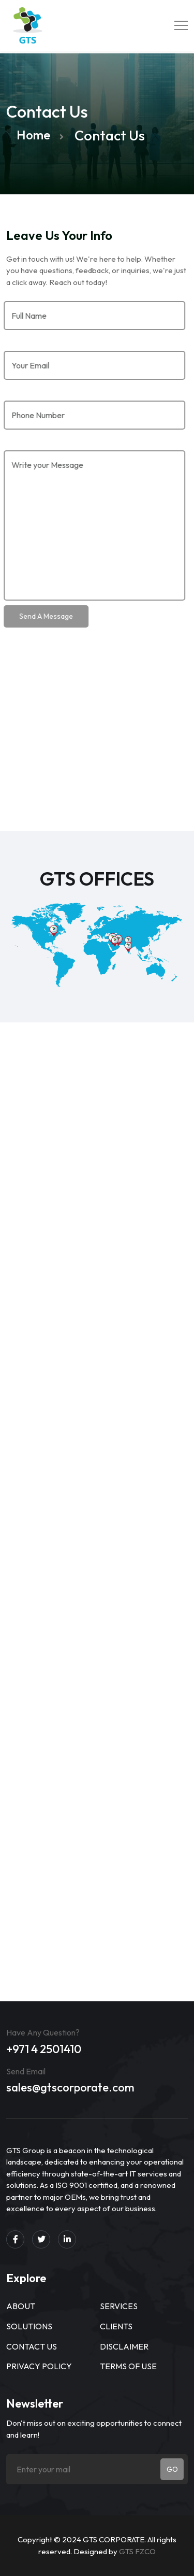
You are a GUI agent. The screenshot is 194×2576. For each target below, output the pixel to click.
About (20, 2306)
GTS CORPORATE (113, 2539)
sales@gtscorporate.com (70, 2087)
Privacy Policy (39, 2366)
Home (33, 135)
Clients (116, 2326)
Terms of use (128, 2366)
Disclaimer (124, 2346)
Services (119, 2306)
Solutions (29, 2326)
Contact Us (31, 2346)
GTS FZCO (137, 2551)
